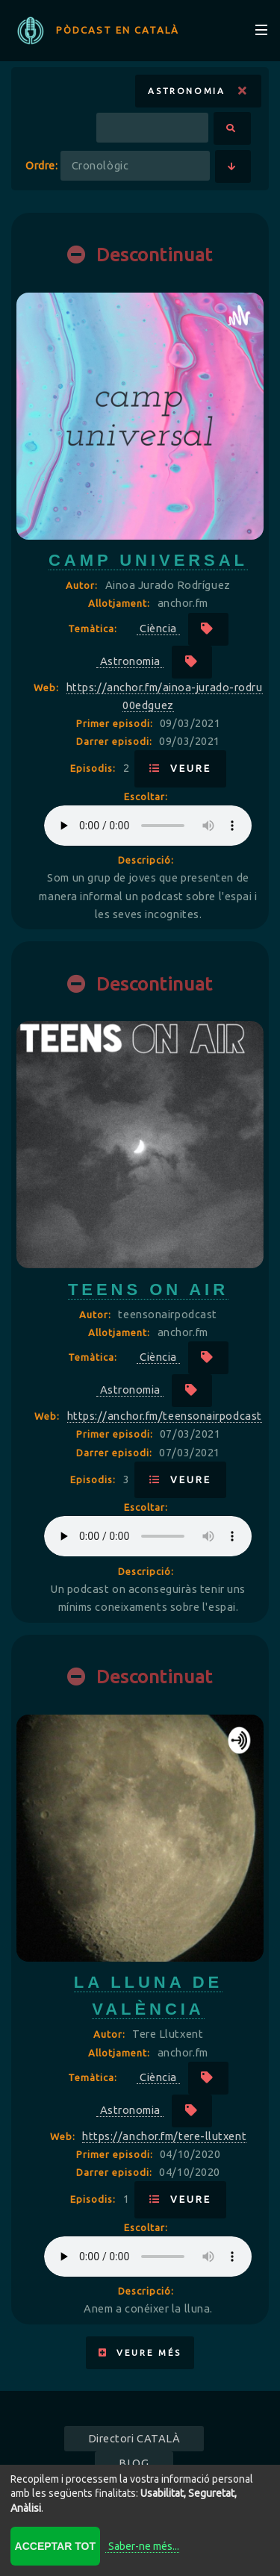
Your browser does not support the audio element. (148, 825)
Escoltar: (146, 796)
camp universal (148, 560)
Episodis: (94, 768)
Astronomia (198, 91)
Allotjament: (120, 603)
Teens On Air (148, 1289)
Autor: (83, 585)
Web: (48, 687)
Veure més (140, 2352)
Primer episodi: (116, 723)
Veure (180, 768)
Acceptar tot (55, 2546)
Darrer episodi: (115, 741)
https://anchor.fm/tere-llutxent (164, 2136)
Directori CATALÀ (134, 2438)
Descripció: (146, 860)
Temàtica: (94, 628)
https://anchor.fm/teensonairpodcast (164, 1415)
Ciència (158, 628)
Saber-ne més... (143, 2546)
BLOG (134, 2463)
